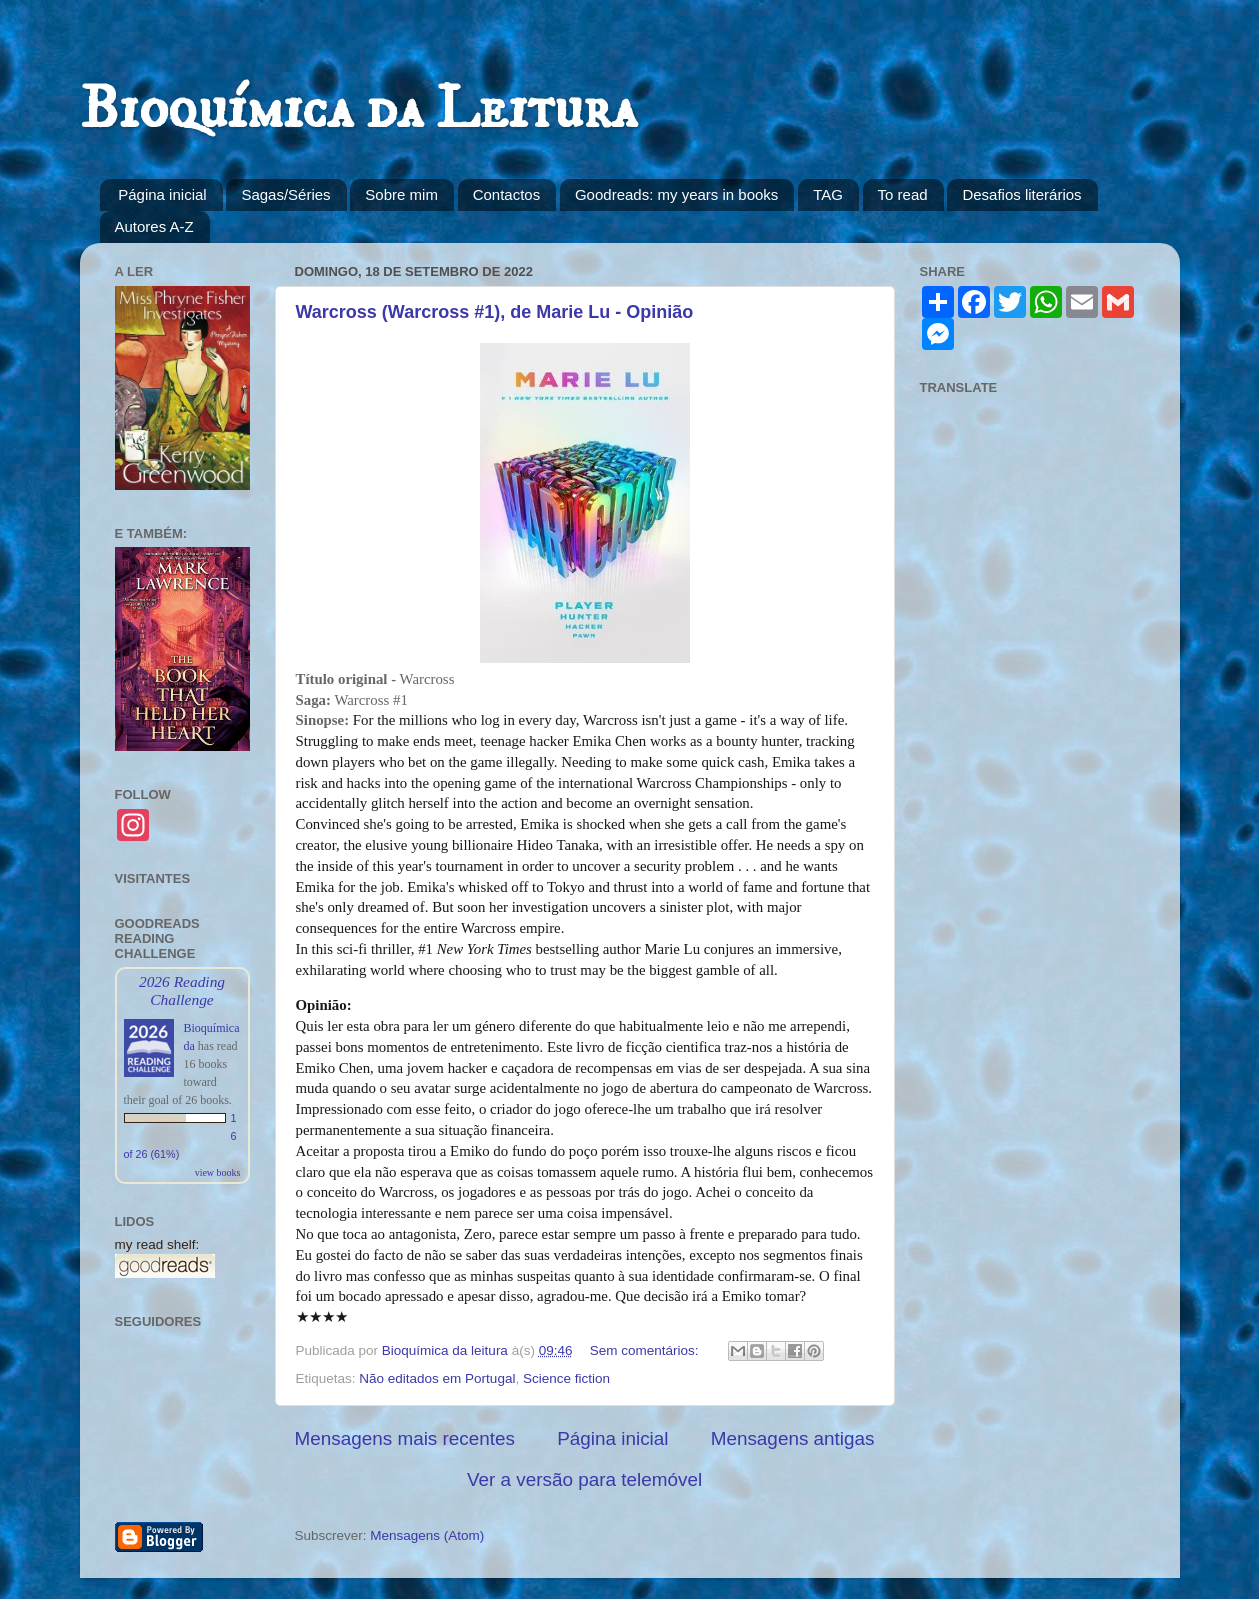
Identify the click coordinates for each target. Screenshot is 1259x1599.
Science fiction (566, 1378)
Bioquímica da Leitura (358, 109)
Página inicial (162, 194)
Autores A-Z (154, 226)
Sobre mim (401, 194)
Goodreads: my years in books (676, 194)
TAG (828, 194)
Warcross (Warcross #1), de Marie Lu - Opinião (495, 312)
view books (218, 1172)
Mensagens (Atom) (427, 1535)
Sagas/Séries (285, 194)
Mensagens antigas (793, 1438)
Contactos (507, 194)
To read (903, 194)
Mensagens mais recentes (405, 1438)
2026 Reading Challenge (182, 990)
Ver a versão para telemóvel (584, 1479)
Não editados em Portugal (437, 1378)
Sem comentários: (646, 1350)
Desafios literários (1021, 194)
